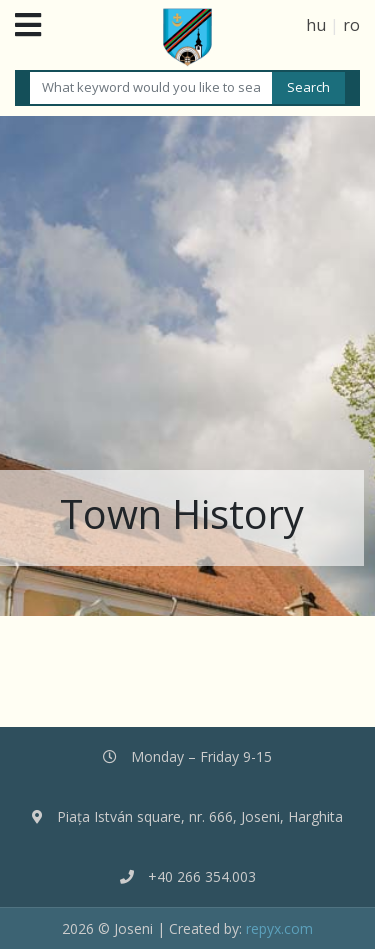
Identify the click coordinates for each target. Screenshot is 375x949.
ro (351, 25)
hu (316, 25)
